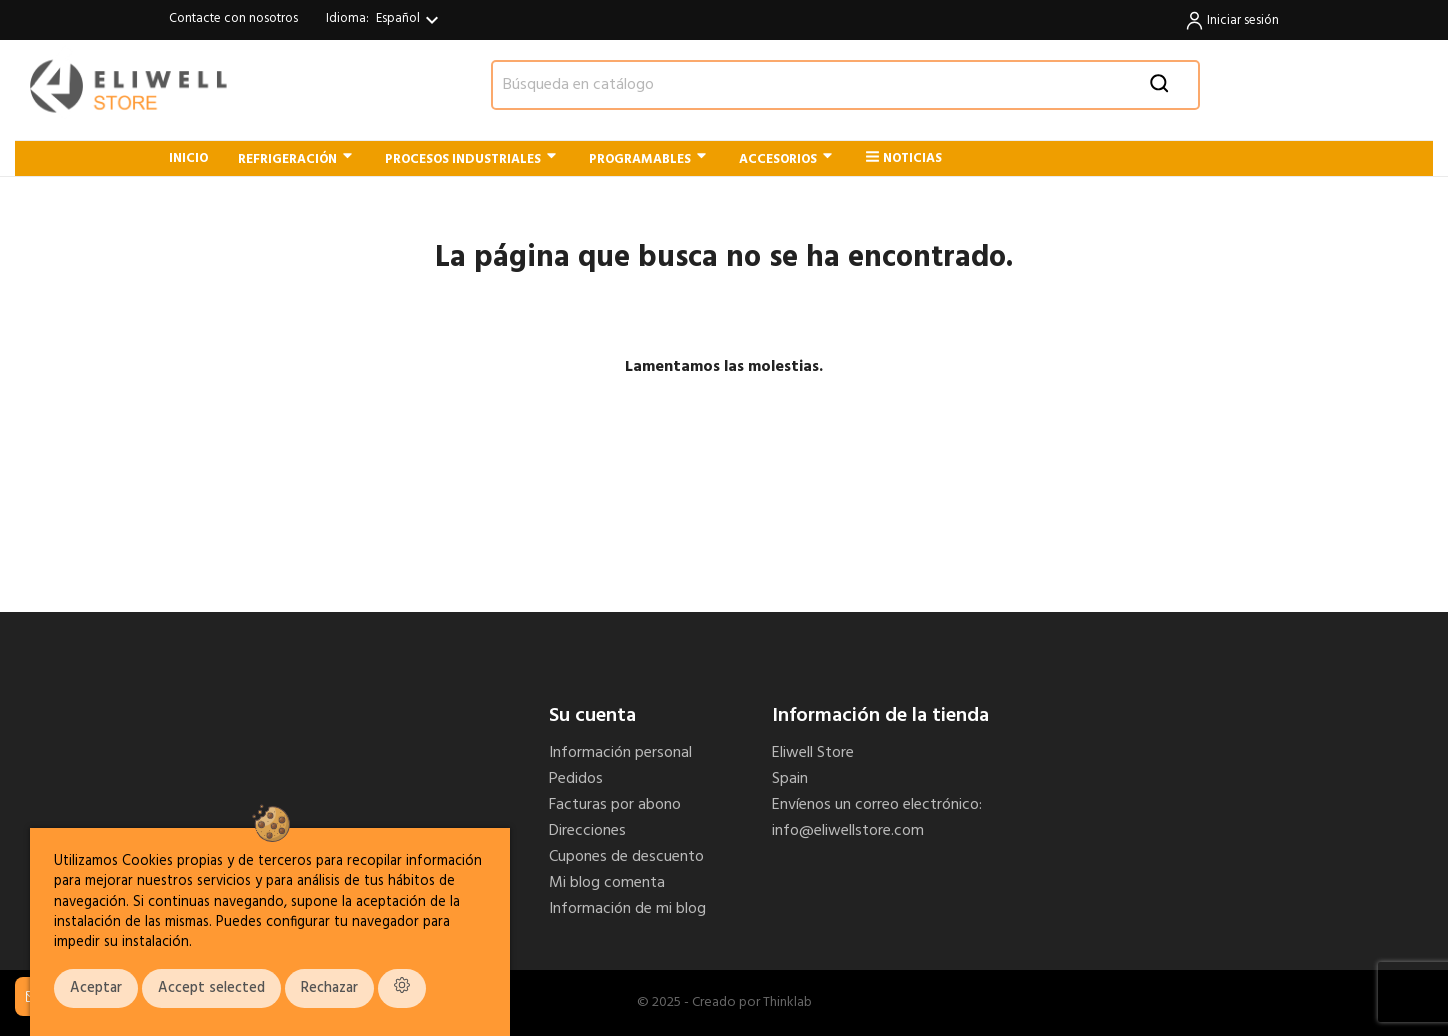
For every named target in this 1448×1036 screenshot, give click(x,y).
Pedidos (576, 779)
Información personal (620, 753)
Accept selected (211, 988)
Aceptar (96, 988)
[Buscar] (845, 85)
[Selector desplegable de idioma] (410, 20)
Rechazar (329, 988)
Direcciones (587, 831)
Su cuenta (592, 716)
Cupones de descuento (626, 857)
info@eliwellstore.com (848, 831)
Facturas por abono (615, 805)
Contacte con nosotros (233, 18)
